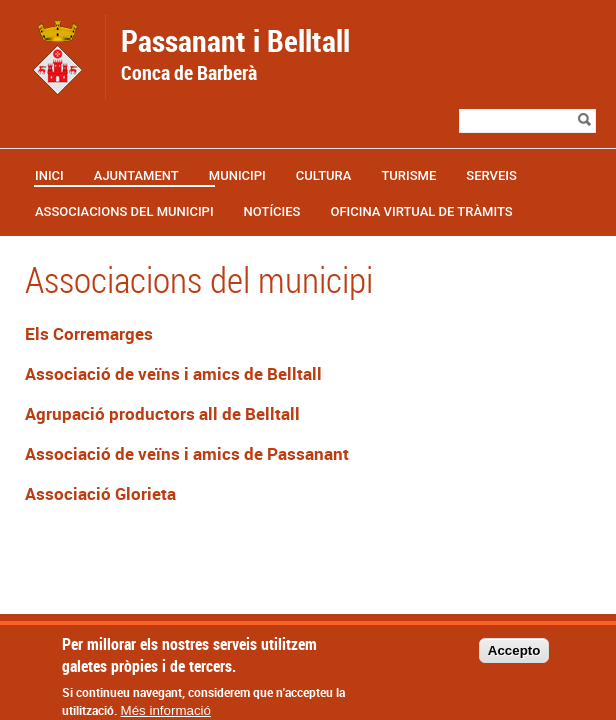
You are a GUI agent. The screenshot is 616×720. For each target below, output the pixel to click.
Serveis (491, 175)
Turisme (408, 175)
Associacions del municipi (124, 211)
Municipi (237, 175)
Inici (49, 175)
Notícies (272, 211)
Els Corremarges (89, 333)
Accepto (514, 658)
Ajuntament (136, 175)
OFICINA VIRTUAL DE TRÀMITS (421, 211)
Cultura (324, 175)
